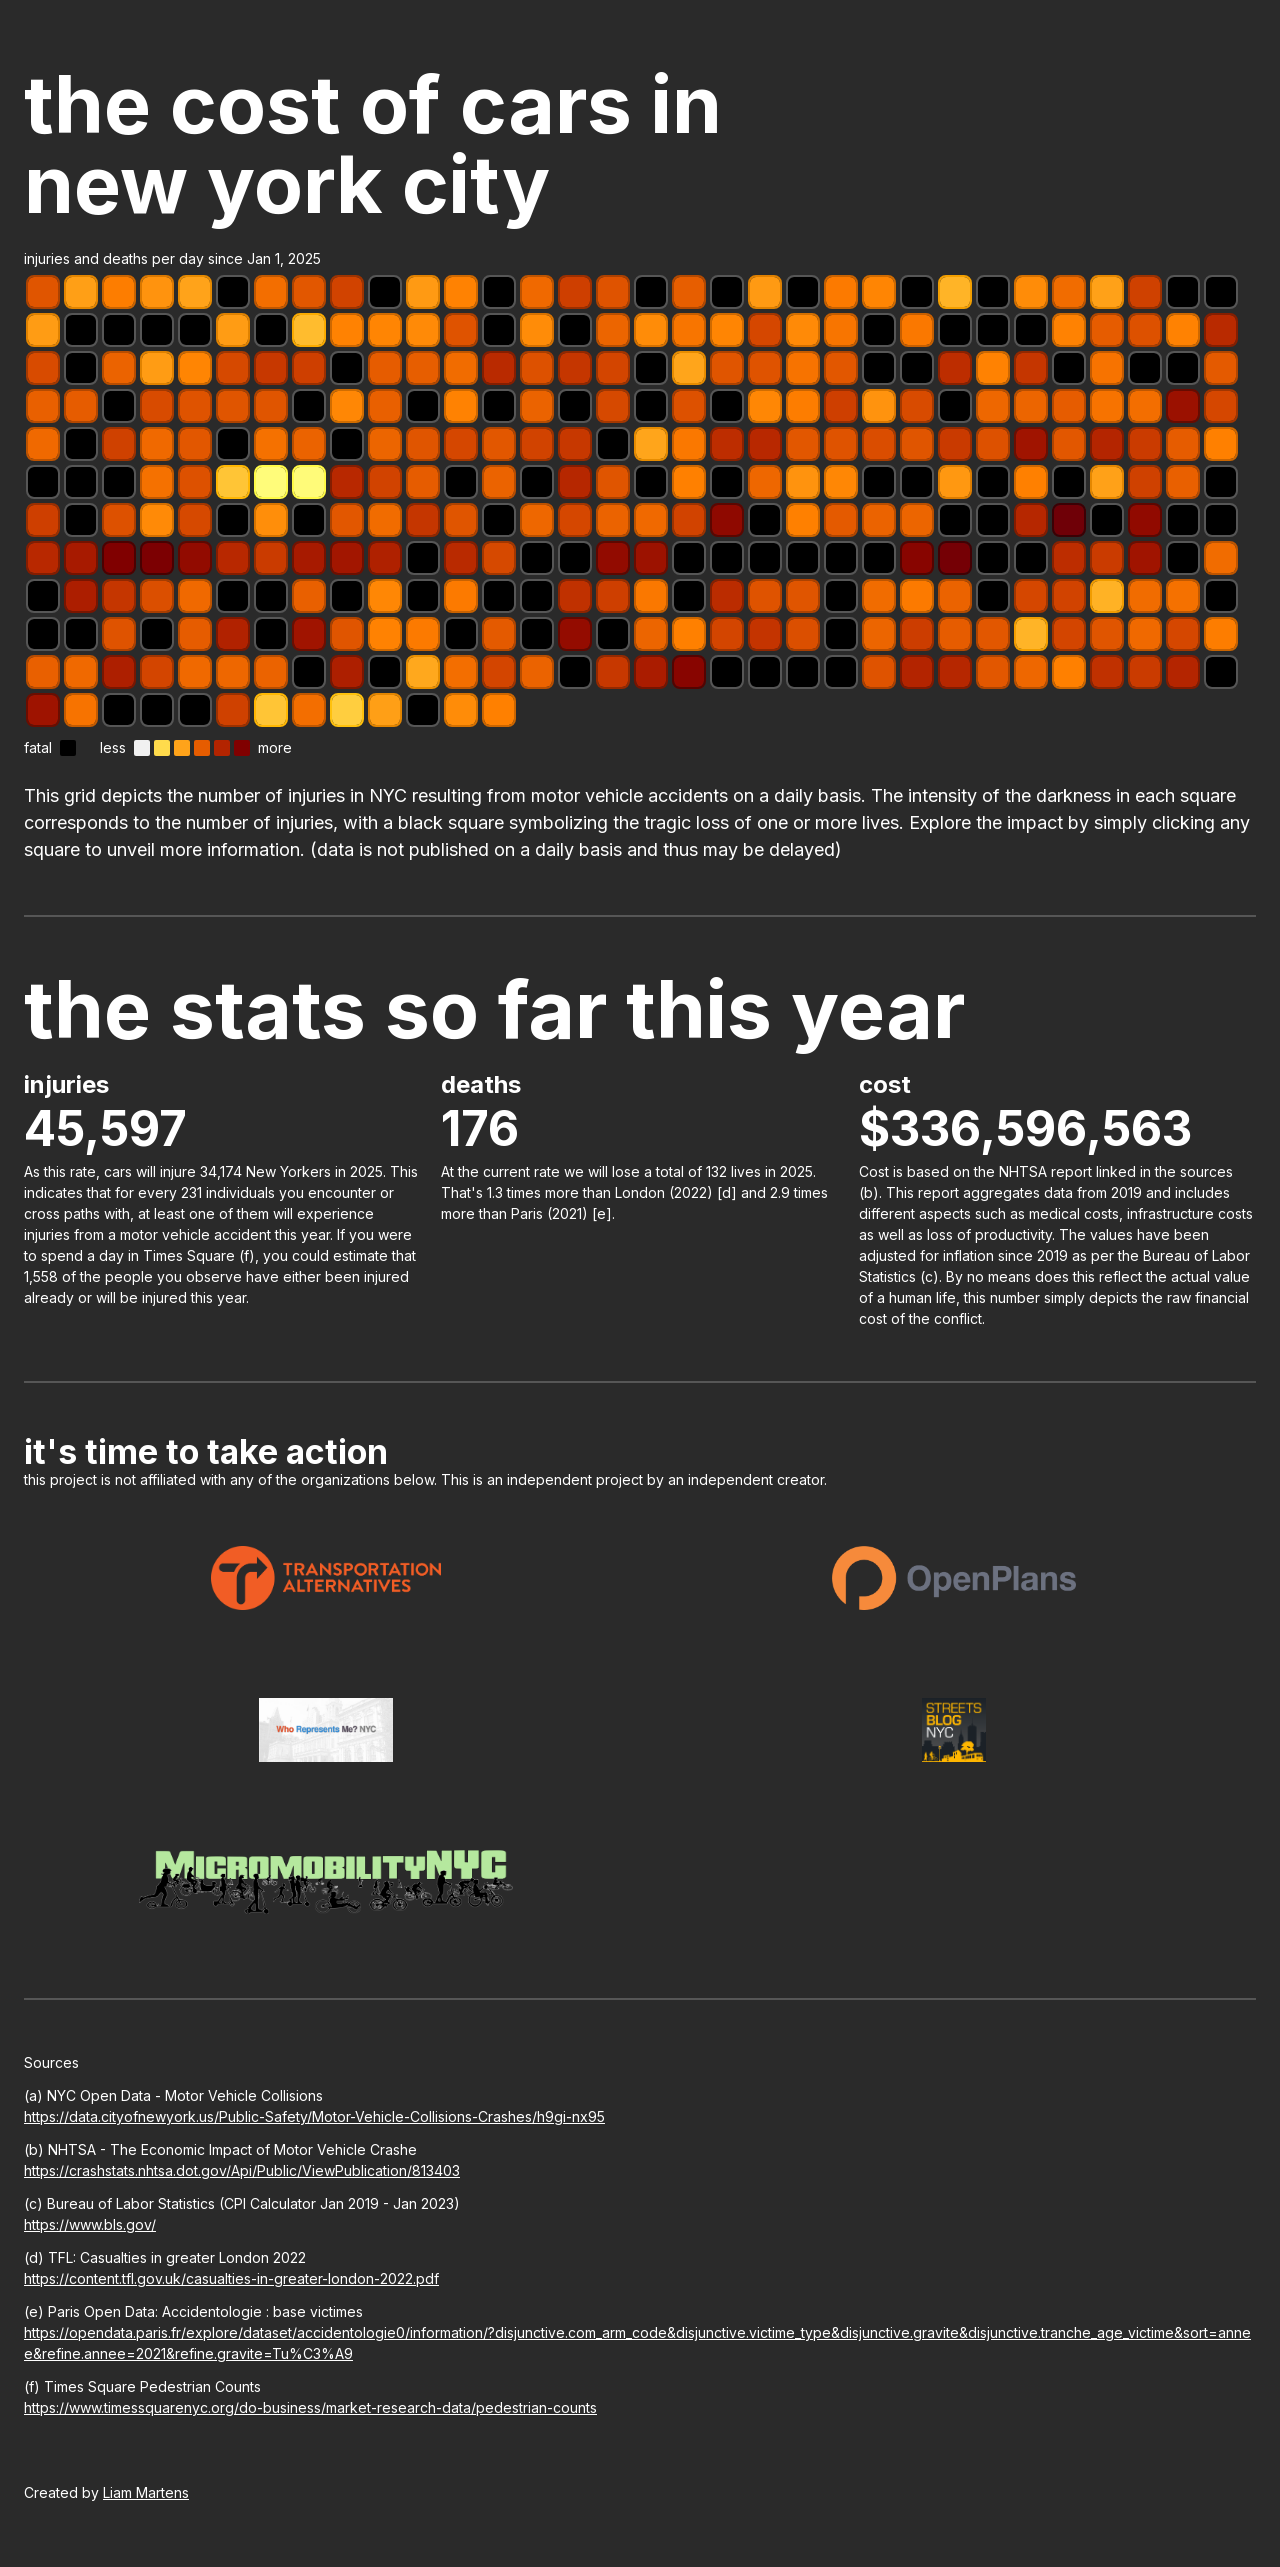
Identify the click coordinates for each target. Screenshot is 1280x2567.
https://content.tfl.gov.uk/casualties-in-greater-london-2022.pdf (231, 2278)
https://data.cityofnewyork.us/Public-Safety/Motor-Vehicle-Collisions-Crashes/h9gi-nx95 (314, 2116)
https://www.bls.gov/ (90, 2224)
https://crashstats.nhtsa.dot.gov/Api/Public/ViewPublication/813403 (242, 2170)
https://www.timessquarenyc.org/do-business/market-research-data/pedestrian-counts (310, 2407)
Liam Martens (146, 2492)
